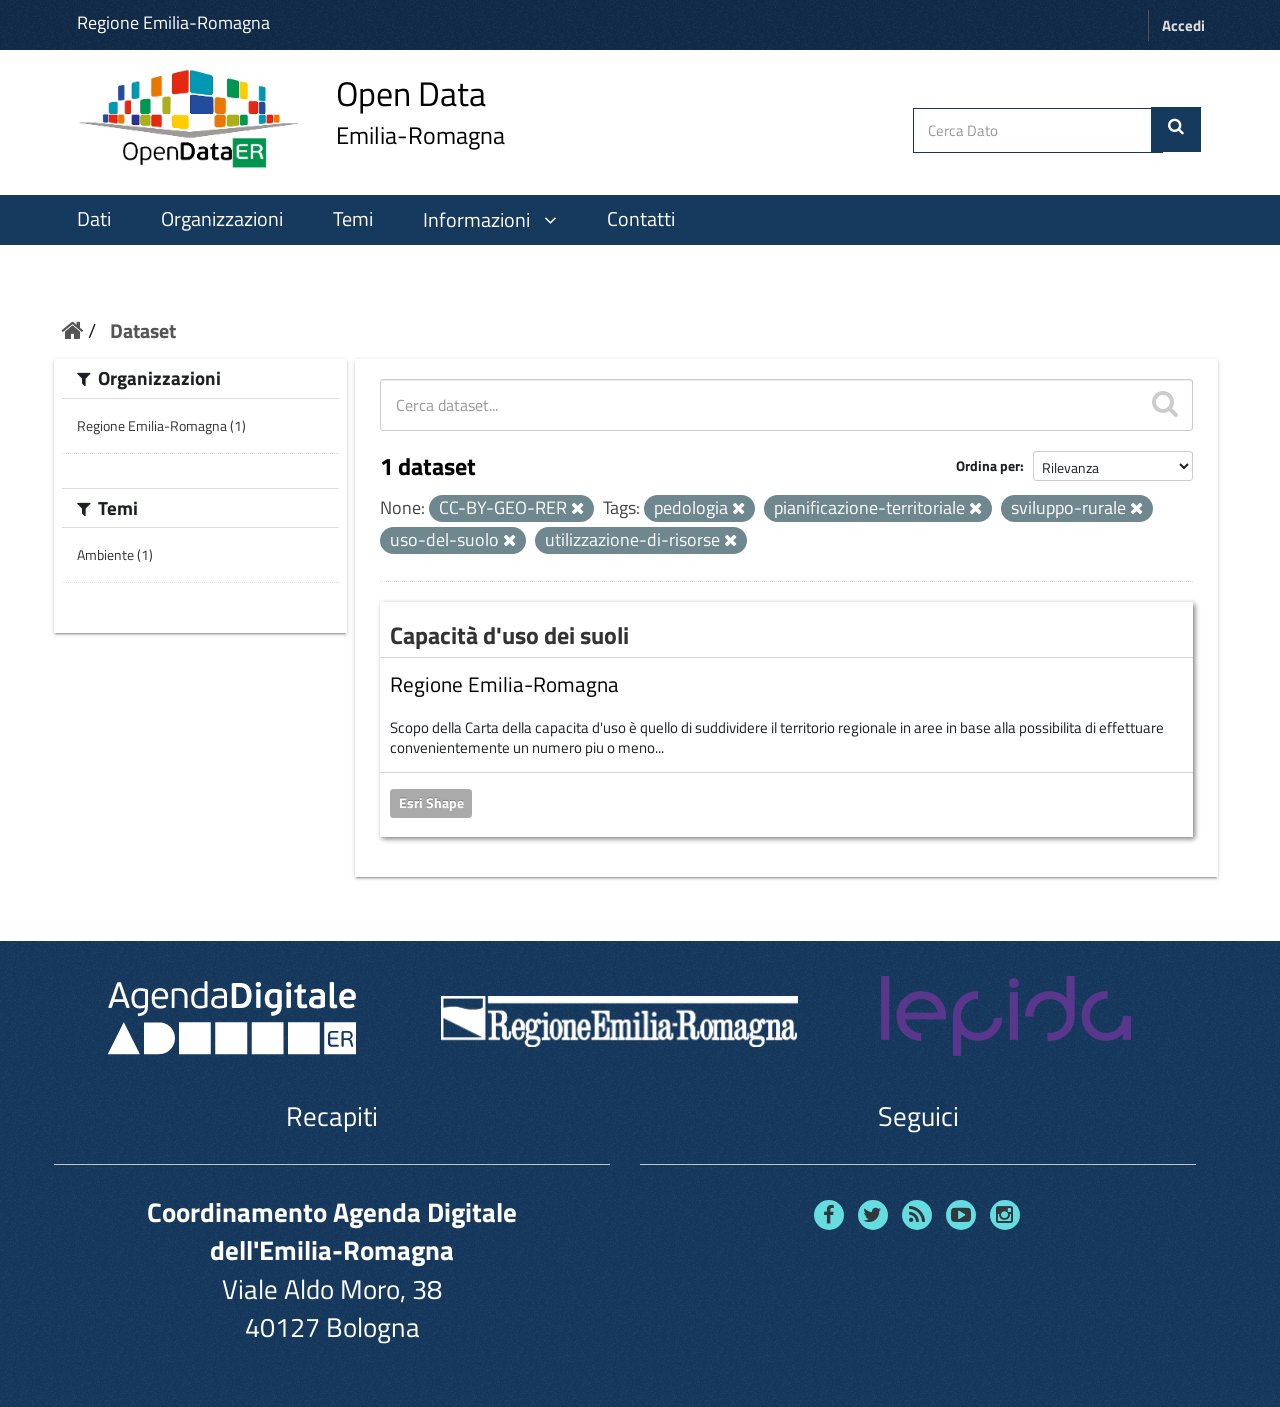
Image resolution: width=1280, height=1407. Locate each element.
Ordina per (988, 465)
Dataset (143, 330)
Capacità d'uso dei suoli (509, 635)
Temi (353, 219)
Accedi (1183, 25)
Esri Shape (431, 803)
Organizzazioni (222, 219)
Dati (94, 219)
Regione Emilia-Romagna (173, 22)
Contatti (641, 219)
